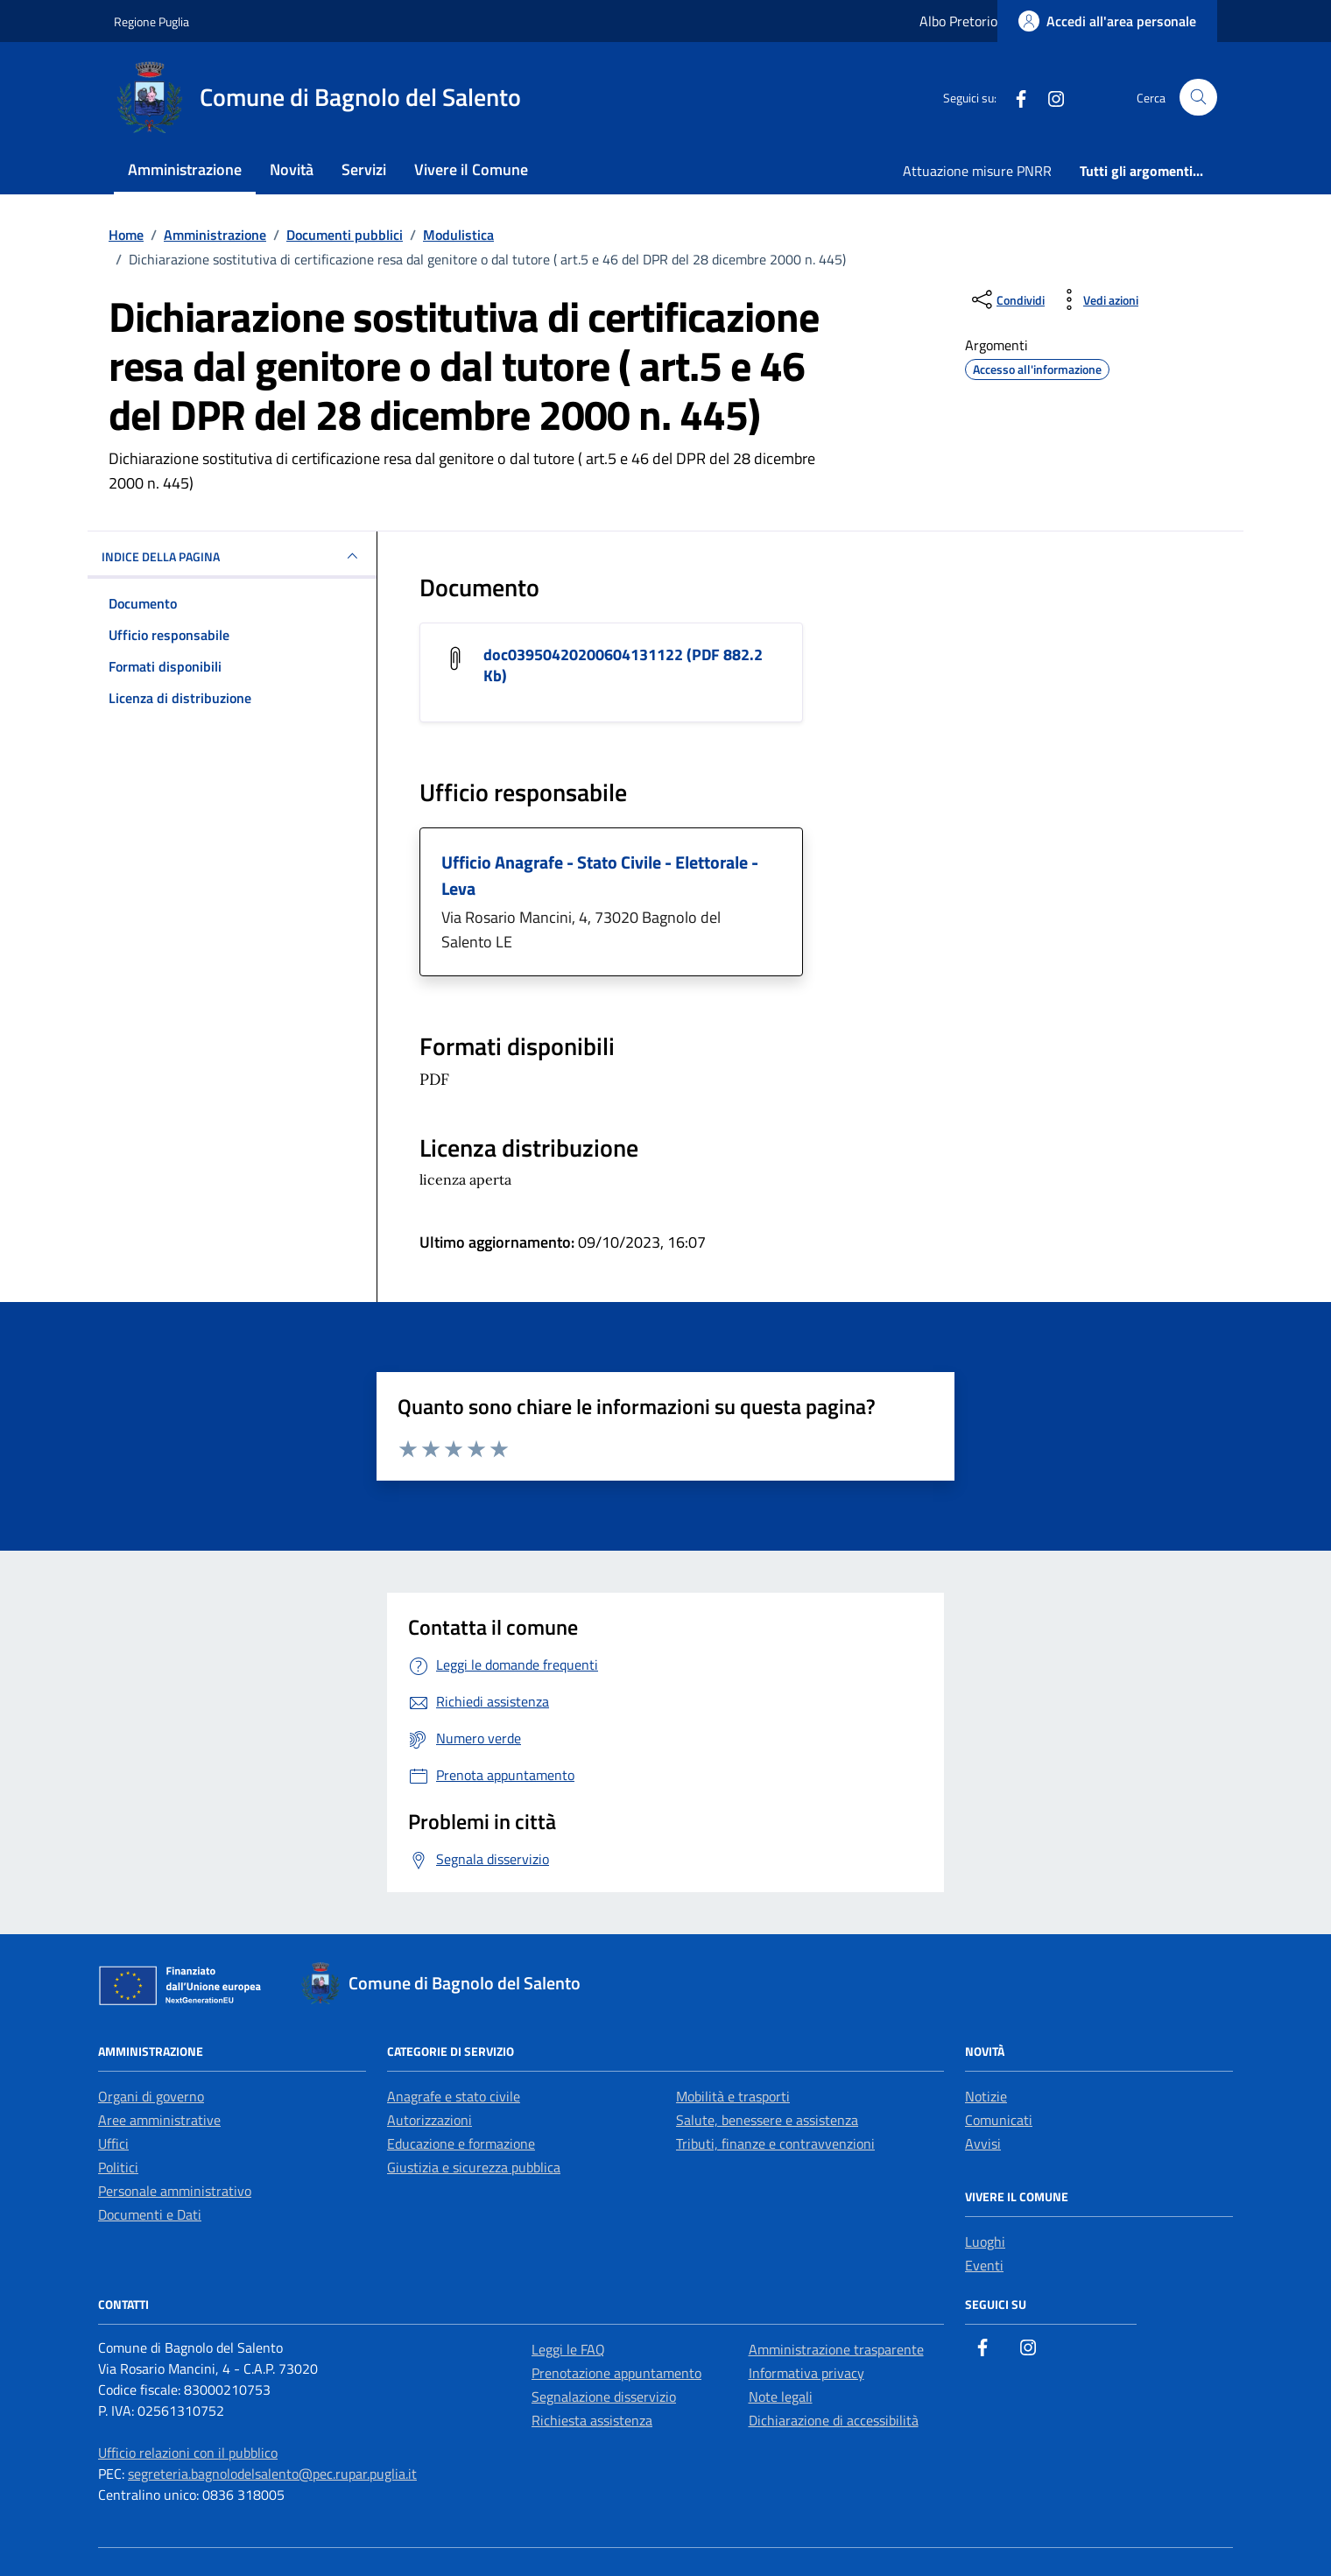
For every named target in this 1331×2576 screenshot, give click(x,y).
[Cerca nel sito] (1198, 97)
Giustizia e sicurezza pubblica (473, 2167)
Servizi (364, 169)
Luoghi (985, 2241)
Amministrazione (185, 169)
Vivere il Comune (471, 169)
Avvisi (983, 2143)
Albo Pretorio (958, 21)
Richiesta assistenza (592, 2420)
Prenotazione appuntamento (616, 2372)
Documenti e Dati (149, 2214)
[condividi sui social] (1006, 299)
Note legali (781, 2396)
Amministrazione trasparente (836, 2349)
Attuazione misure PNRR (977, 170)
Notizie (986, 2096)
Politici (118, 2167)
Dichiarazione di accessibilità (834, 2420)
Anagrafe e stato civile (453, 2096)
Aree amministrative (159, 2119)
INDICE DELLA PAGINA (232, 556)
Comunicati (998, 2119)
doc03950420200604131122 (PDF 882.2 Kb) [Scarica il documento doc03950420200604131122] (623, 665)
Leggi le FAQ (568, 2349)
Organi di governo (151, 2096)
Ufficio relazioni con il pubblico (188, 2452)
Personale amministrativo (174, 2190)
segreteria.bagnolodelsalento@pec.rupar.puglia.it (272, 2473)
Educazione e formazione (461, 2143)
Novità (291, 169)
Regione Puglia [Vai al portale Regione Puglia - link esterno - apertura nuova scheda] (151, 21)
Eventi (984, 2265)
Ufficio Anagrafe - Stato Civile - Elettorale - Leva (599, 875)
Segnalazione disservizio (604, 2396)
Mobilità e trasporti (733, 2096)
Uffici (113, 2143)
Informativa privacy (806, 2372)
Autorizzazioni (429, 2119)
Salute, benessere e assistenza (767, 2119)
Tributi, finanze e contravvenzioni (775, 2143)
